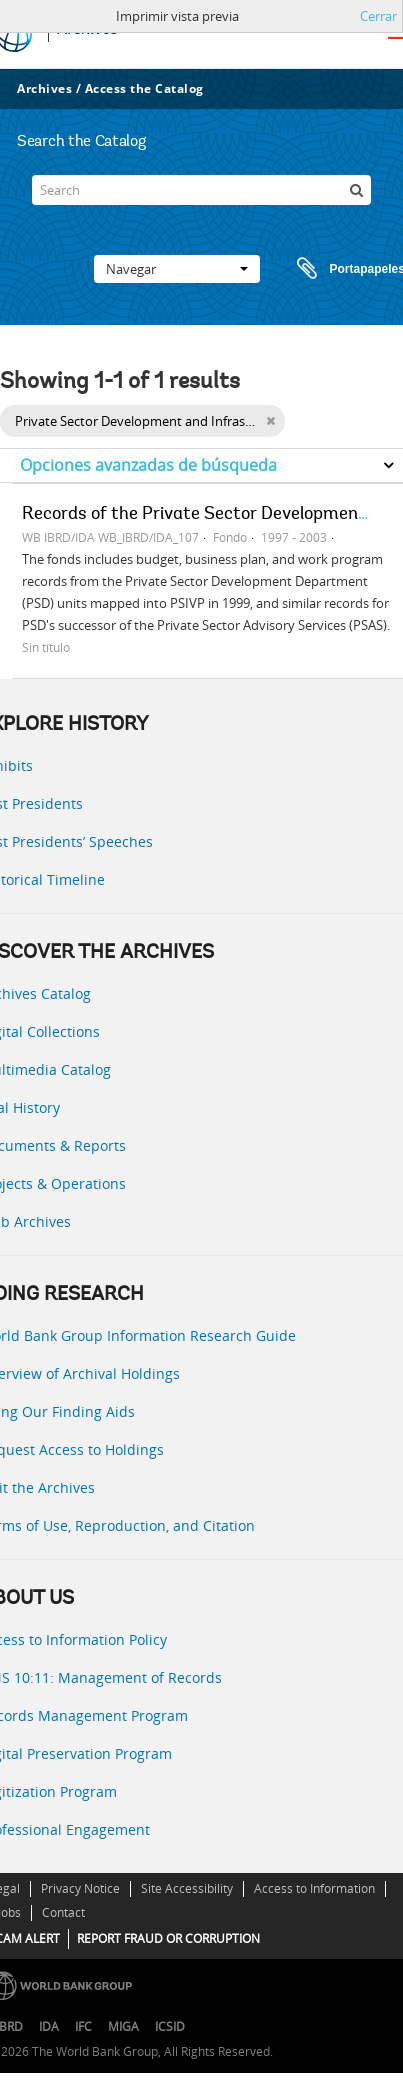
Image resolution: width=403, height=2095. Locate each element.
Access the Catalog (144, 88)
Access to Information (314, 1888)
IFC (83, 2026)
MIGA (123, 2026)
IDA (49, 2026)
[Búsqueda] (356, 190)
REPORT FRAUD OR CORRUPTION (168, 1938)
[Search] (201, 190)
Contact (63, 1912)
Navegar (177, 269)
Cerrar (378, 16)
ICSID (170, 2026)
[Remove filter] (270, 421)
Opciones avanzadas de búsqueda (148, 465)
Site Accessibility (187, 1888)
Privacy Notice (80, 1888)
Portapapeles (332, 269)
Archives (44, 88)
